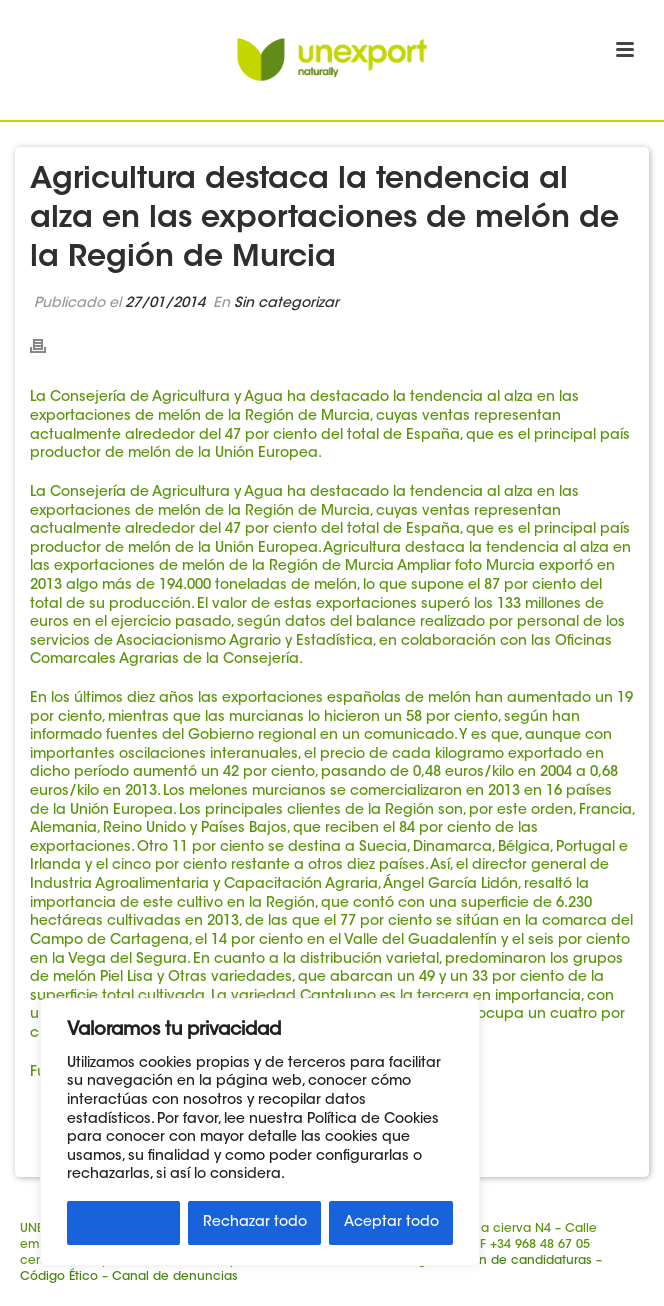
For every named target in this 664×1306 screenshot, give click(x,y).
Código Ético (59, 1277)
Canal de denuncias (175, 1277)
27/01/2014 (165, 304)
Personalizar (124, 1223)
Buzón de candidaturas (521, 1261)
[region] (260, 1132)
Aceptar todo (391, 1223)
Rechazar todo (255, 1223)
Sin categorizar (286, 304)
